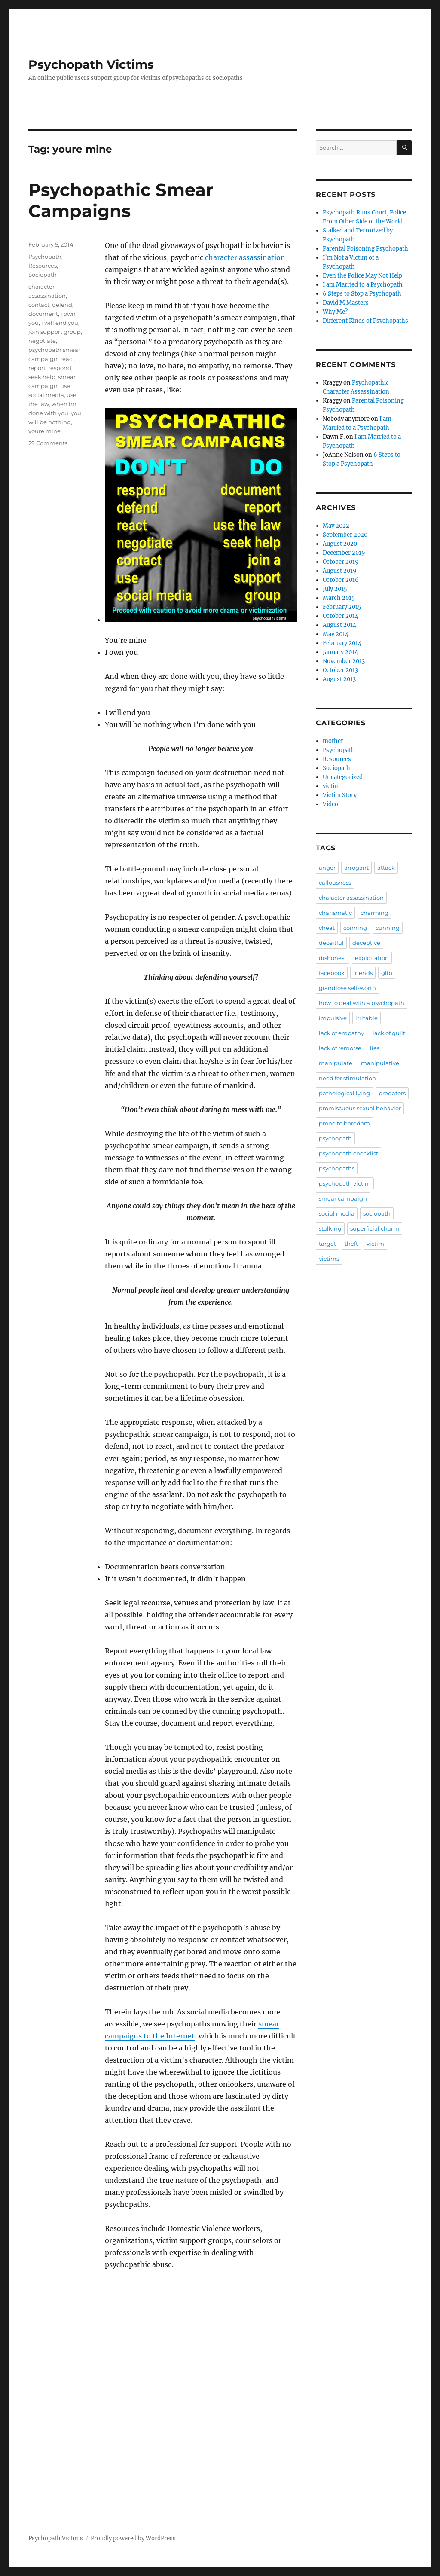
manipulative (380, 1063)
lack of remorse (340, 1048)
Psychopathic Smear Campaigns (120, 200)
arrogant (356, 867)
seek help (41, 376)
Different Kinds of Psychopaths (365, 320)
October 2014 (340, 616)
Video (330, 804)
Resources (42, 265)
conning (355, 927)
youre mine (44, 431)
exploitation (372, 957)
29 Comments (47, 443)
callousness (335, 882)
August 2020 (340, 543)
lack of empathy (341, 1033)
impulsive (333, 1018)
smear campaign (343, 1198)
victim (331, 786)
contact (38, 304)
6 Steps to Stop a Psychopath (362, 293)
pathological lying (344, 1093)
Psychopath (44, 256)
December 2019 (344, 552)
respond (59, 367)
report (37, 367)
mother (333, 741)
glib (386, 972)
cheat (327, 927)
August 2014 (339, 625)
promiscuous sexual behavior (360, 1108)
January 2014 (340, 652)
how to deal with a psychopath (361, 1002)
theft (351, 1243)
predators (392, 1093)
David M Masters (346, 302)
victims (329, 1258)
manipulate (335, 1063)
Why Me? (335, 311)
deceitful (331, 942)
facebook (332, 972)
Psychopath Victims (91, 64)
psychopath (335, 1138)
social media (336, 1213)
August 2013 (339, 679)
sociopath (377, 1213)
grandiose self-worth (347, 987)
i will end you (59, 322)
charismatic (335, 912)
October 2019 (341, 561)
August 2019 (340, 570)
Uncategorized (343, 777)
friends (363, 972)
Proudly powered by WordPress (133, 2538)
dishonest (332, 957)
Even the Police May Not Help (362, 275)
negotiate (42, 340)
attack (386, 867)
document (43, 313)
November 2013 (344, 661)
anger (327, 867)
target (327, 1243)
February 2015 (342, 607)
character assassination (245, 257)
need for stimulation (347, 1078)
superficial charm (374, 1228)
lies (374, 1048)
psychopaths (336, 1168)
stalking (330, 1228)
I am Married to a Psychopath (363, 284)
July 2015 (335, 589)
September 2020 (345, 534)
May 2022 (336, 525)
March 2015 (339, 598)
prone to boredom (344, 1123)
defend (62, 304)
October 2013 (340, 670)
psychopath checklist (348, 1153)
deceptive (366, 942)
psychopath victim (345, 1183)
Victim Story (340, 795)
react (67, 358)
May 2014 (335, 634)
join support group (54, 331)
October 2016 (341, 580)
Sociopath (42, 274)
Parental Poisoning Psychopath (365, 248)
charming (374, 912)
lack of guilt (389, 1033)
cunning (388, 927)
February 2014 (342, 643)
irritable (366, 1018)
